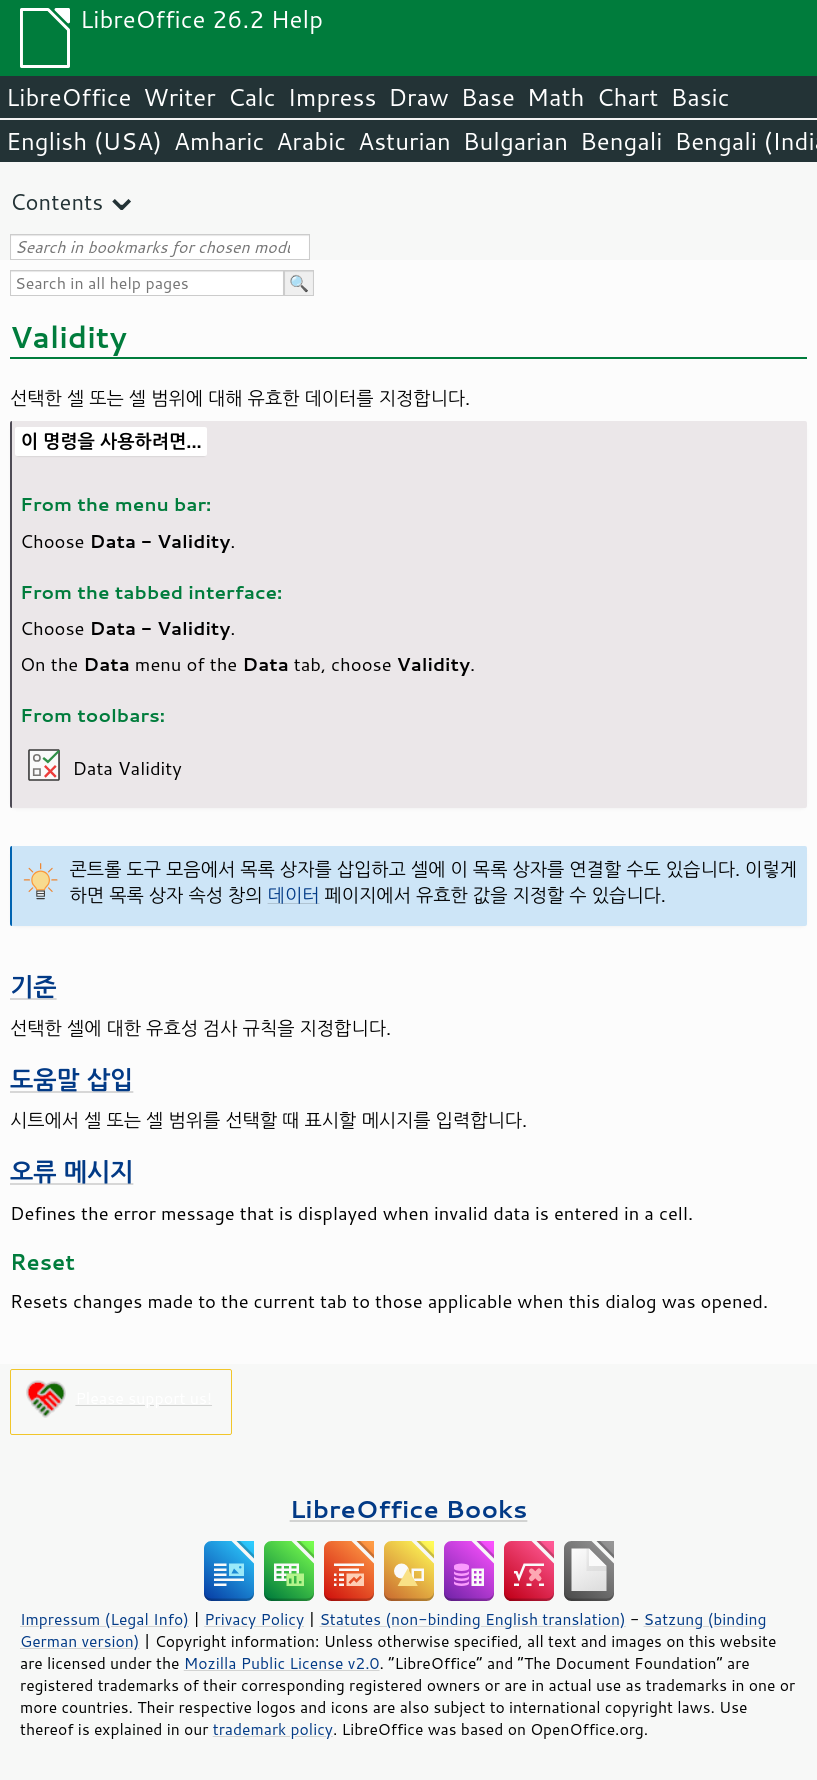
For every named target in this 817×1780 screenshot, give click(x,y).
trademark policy (273, 1729)
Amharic (219, 141)
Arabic (311, 141)
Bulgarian (515, 141)
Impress (332, 97)
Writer (179, 97)
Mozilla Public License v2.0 (282, 1663)
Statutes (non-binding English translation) (472, 1619)
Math (556, 97)
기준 (33, 986)
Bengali (621, 141)
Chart (627, 97)
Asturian (404, 141)
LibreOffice (68, 97)
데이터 (294, 895)
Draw (418, 97)
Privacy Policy (254, 1619)
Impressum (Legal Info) (104, 1619)
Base (488, 97)
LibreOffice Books (409, 1508)
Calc (252, 97)
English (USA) (84, 141)
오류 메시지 (71, 1171)
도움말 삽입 (71, 1079)
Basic (699, 97)
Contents (56, 201)
